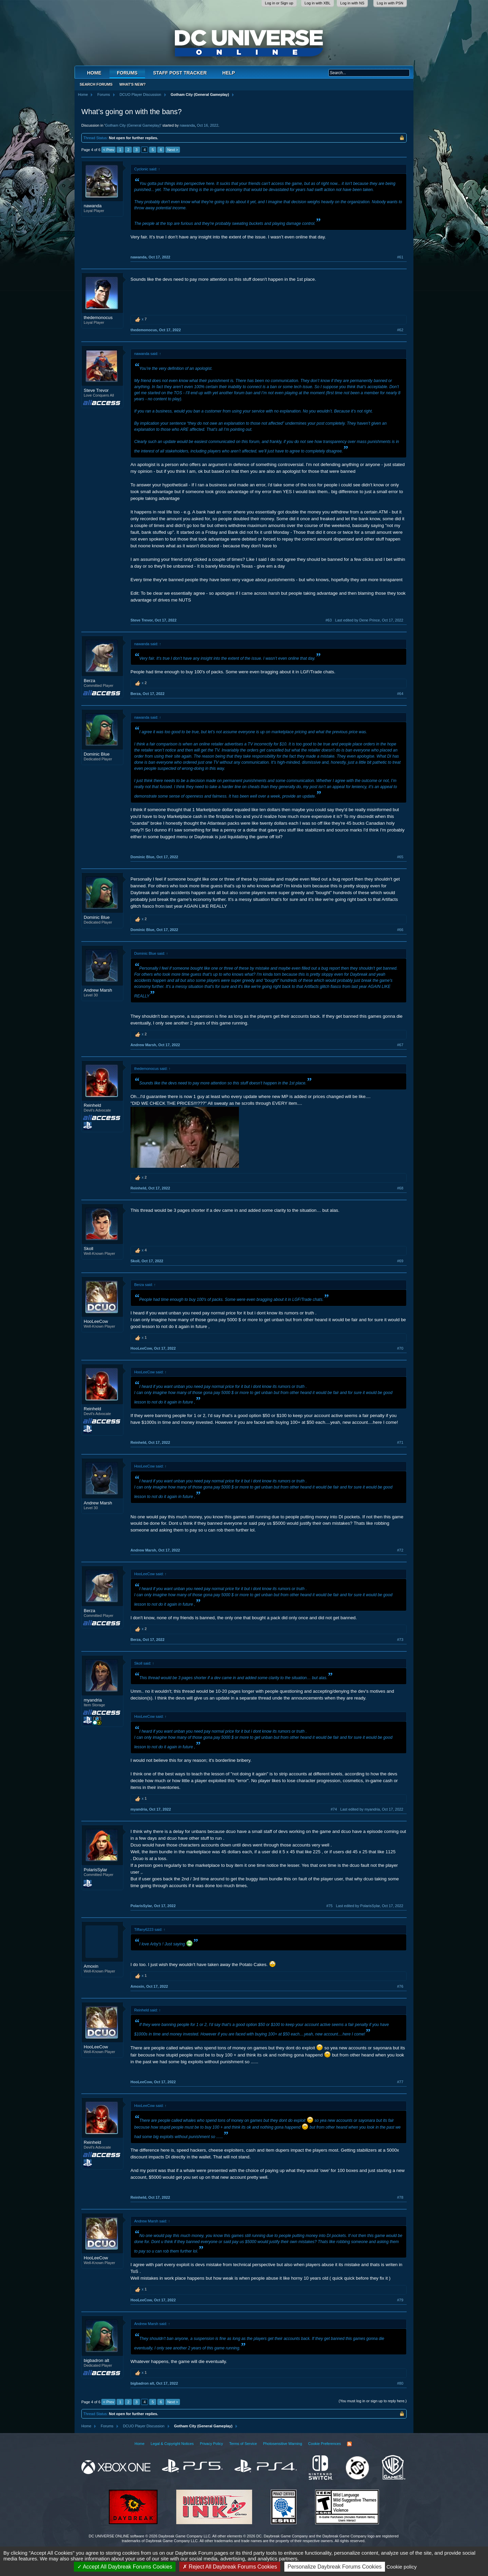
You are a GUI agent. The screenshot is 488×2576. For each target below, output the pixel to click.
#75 (329, 1906)
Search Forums (96, 84)
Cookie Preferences (324, 2444)
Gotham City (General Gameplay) (133, 125)
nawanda (187, 125)
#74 (334, 1809)
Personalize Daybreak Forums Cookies (335, 2567)
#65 (400, 857)
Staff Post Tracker (180, 73)
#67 (400, 1045)
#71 (400, 1442)
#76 (400, 1986)
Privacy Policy (211, 2444)
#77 (400, 2082)
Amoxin (91, 1966)
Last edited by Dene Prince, (369, 620)
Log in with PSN (390, 3)
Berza (89, 680)
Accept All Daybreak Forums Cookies (124, 2567)
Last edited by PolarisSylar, (369, 1906)
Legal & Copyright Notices (172, 2444)
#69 (400, 1261)
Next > (172, 150)
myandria (93, 1700)
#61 (400, 257)
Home (94, 73)
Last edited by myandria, (371, 1809)
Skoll (88, 1248)
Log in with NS (352, 3)
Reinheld (92, 1105)
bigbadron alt (96, 2360)
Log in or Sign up (279, 3)
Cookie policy (401, 2567)
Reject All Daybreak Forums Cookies (230, 2567)
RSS (349, 2444)
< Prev (108, 150)
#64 (400, 694)
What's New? (132, 84)
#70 (400, 1348)
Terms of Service (243, 2444)
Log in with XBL (317, 3)
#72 (400, 1550)
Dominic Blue (97, 754)
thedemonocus (98, 317)
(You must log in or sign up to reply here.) (373, 2401)
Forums (127, 73)
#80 (400, 2383)
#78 (400, 2197)
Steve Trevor (96, 390)
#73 (400, 1640)
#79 (400, 2300)
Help (228, 73)
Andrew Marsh (98, 990)
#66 (400, 930)
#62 (400, 330)
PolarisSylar (95, 1869)
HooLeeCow (96, 1321)
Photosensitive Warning (282, 2444)
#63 (328, 620)
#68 (400, 1188)
